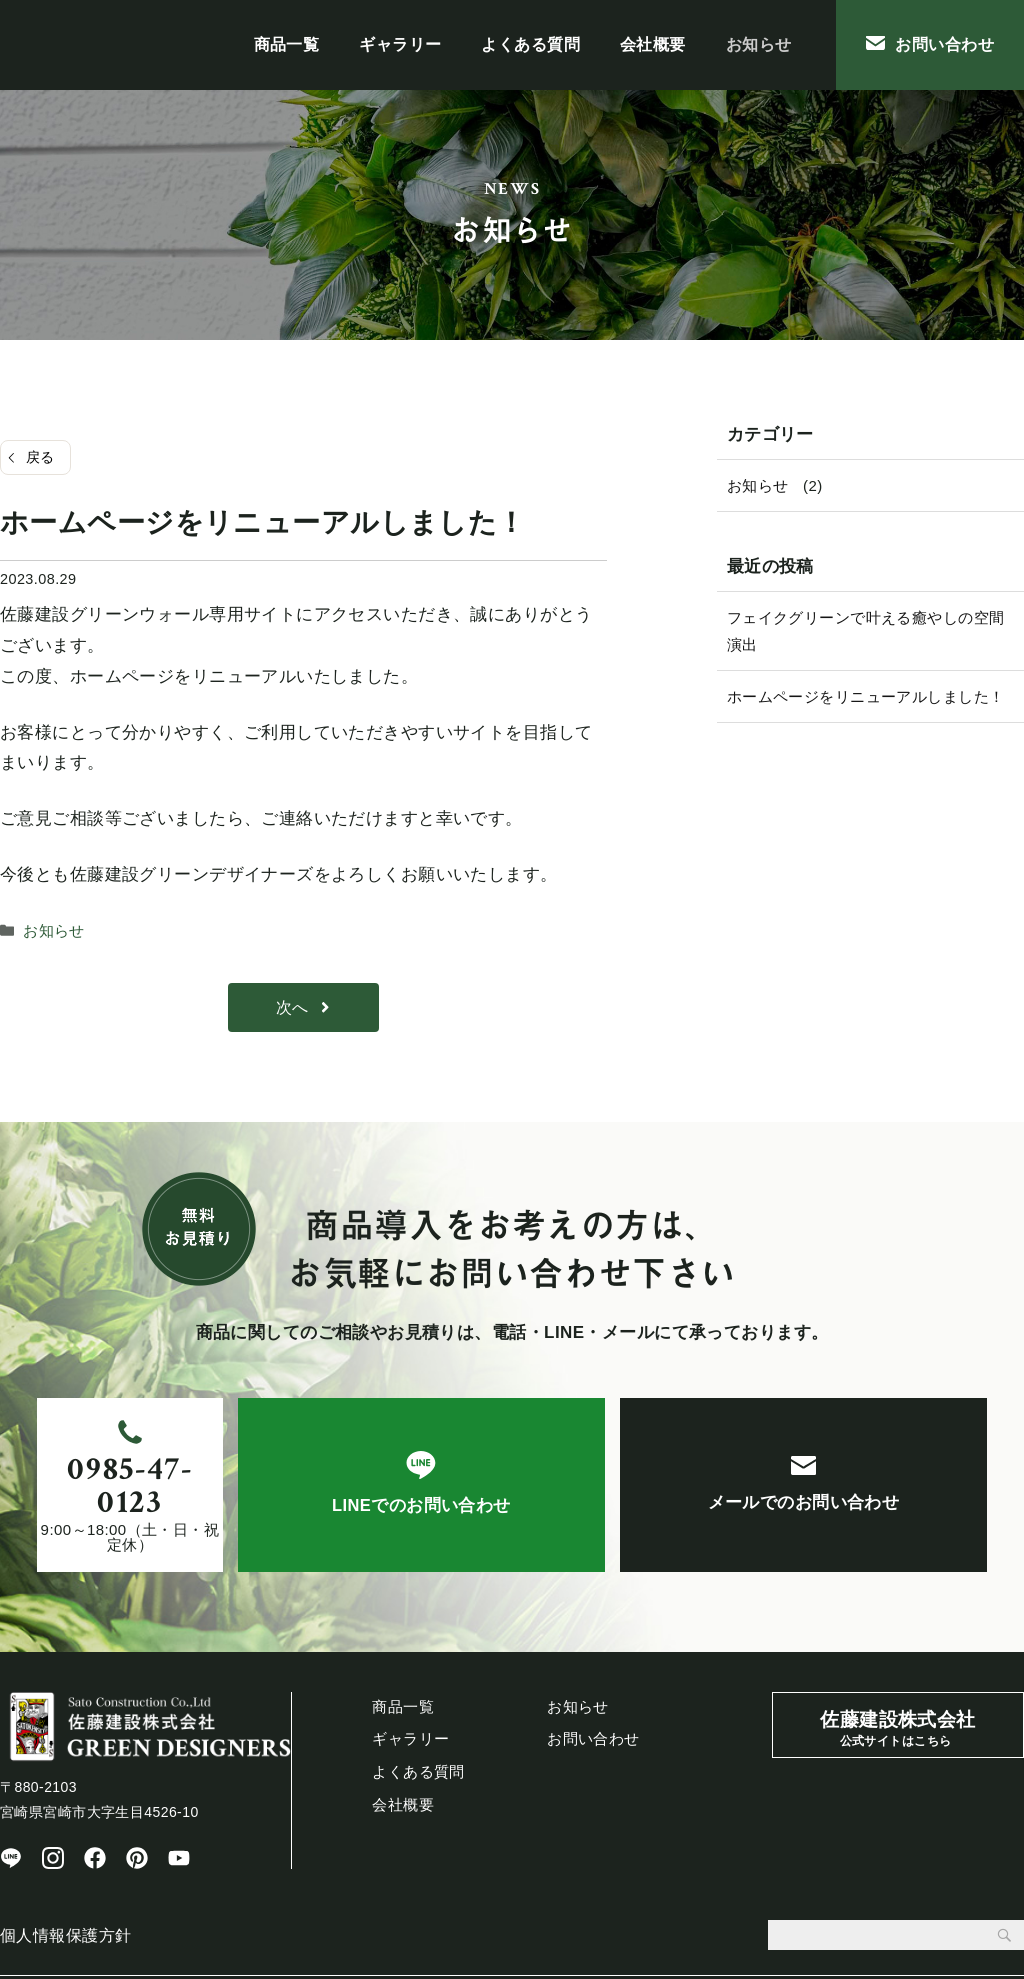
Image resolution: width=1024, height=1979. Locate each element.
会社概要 (653, 44)
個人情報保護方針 (65, 1887)
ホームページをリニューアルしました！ (866, 696)
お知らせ (759, 44)
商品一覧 (287, 44)
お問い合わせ (930, 44)
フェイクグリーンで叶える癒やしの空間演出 (866, 631)
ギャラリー (400, 44)
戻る (40, 457)
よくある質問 (530, 44)
